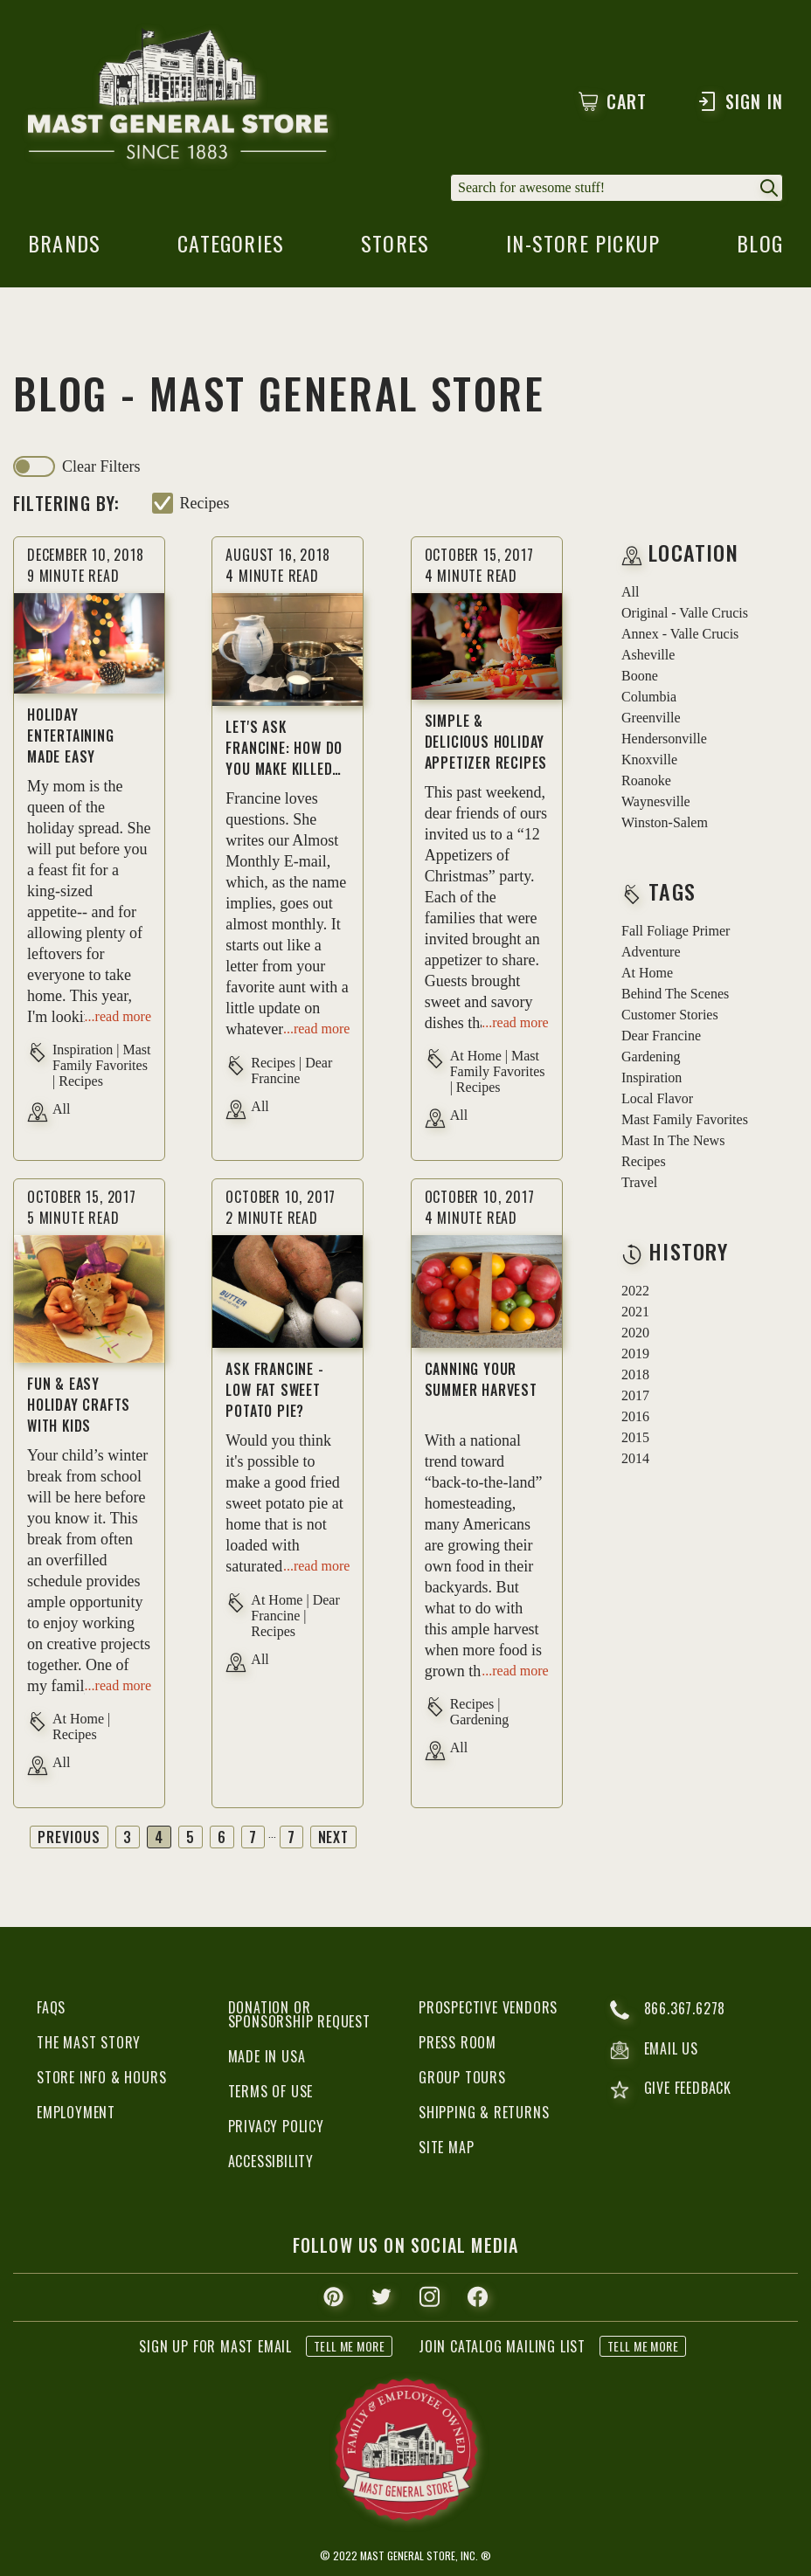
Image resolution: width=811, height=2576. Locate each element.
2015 (635, 1437)
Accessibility (271, 2161)
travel (639, 1182)
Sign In (740, 101)
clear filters (101, 466)
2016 (635, 1416)
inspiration (651, 1077)
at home (647, 972)
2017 (635, 1395)
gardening (651, 1056)
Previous (69, 1837)
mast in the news (672, 1140)
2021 (635, 1311)
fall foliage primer (675, 930)
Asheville (648, 654)
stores (395, 248)
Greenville (651, 717)
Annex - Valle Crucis (679, 633)
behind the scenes (675, 993)
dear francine (661, 1035)
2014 (635, 1458)
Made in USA (267, 2056)
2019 (635, 1353)
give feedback (670, 2090)
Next (334, 1837)
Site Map (446, 2147)
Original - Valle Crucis (684, 612)
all (630, 591)
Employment (76, 2112)
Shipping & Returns (484, 2112)
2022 (635, 1290)
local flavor (657, 1098)
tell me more (349, 2346)
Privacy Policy (276, 2126)
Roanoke (646, 780)
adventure (651, 951)
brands (64, 248)
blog (760, 248)
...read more (118, 1016)
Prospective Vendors (488, 2007)
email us (654, 2050)
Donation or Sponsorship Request (299, 2014)
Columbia (648, 696)
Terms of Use (271, 2091)
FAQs (51, 2007)
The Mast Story (89, 2042)
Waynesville (655, 801)
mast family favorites (684, 1119)
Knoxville (649, 759)
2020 (635, 1332)
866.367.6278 (668, 2010)
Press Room (457, 2042)
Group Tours (462, 2077)
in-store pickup (583, 248)
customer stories (669, 1014)
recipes (205, 503)
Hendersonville (664, 738)
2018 (635, 1374)
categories (230, 248)
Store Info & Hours (101, 2077)
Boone (639, 675)
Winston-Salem (664, 822)
